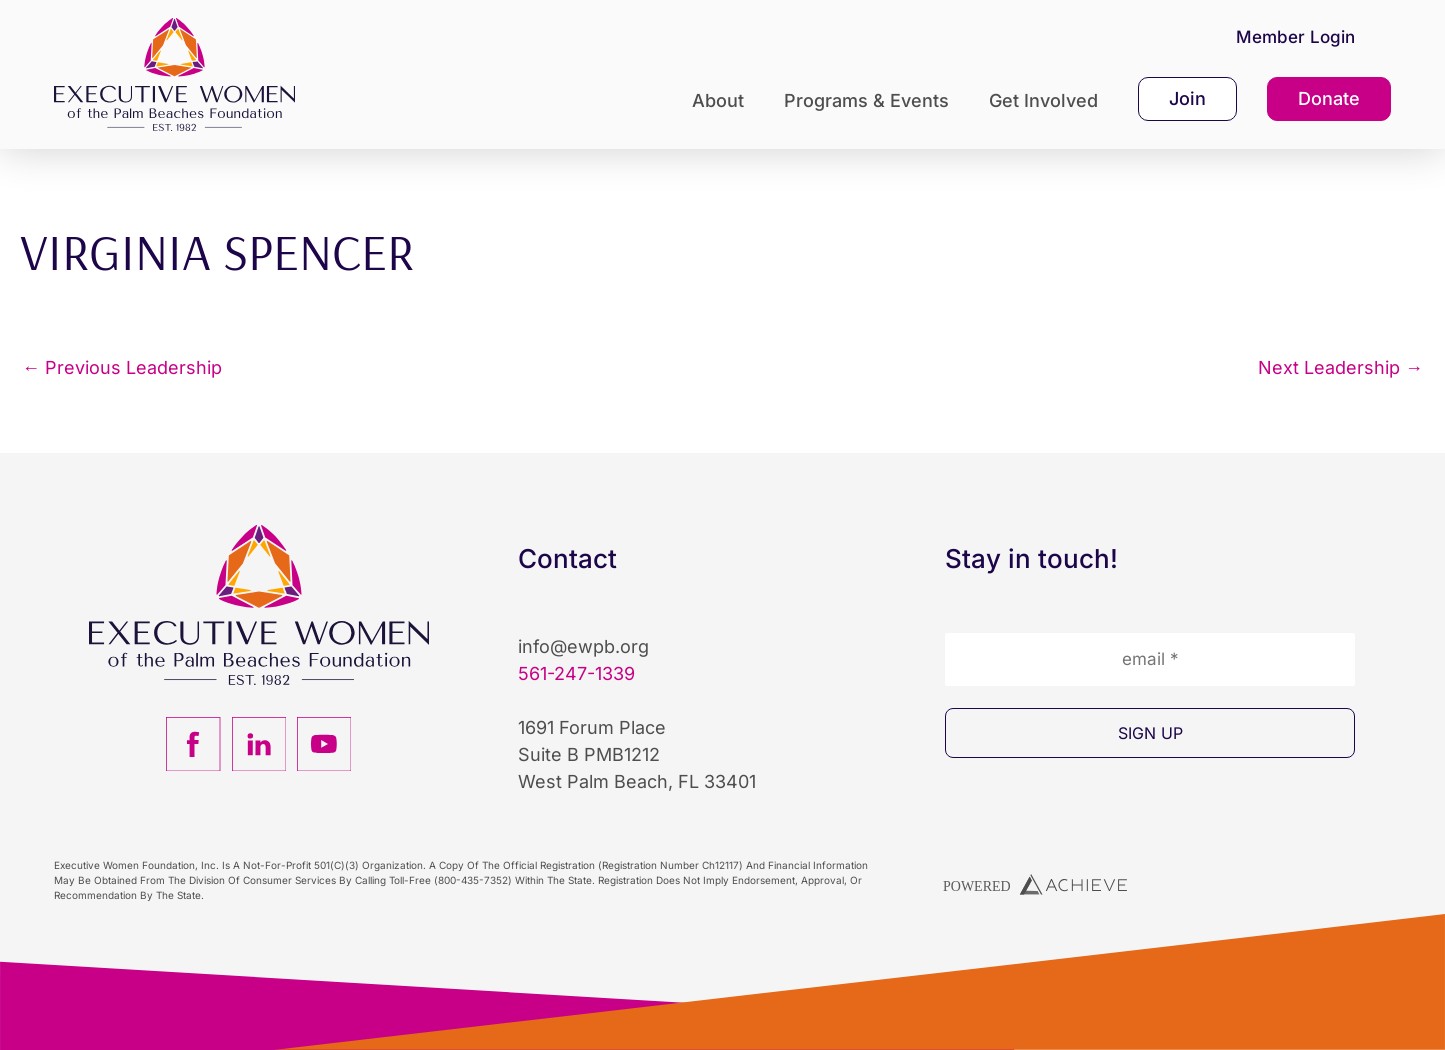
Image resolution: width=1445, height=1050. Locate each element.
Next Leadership (1340, 368)
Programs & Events (871, 100)
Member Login (1295, 37)
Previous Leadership (122, 368)
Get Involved (1048, 100)
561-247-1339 (576, 673)
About (723, 100)
